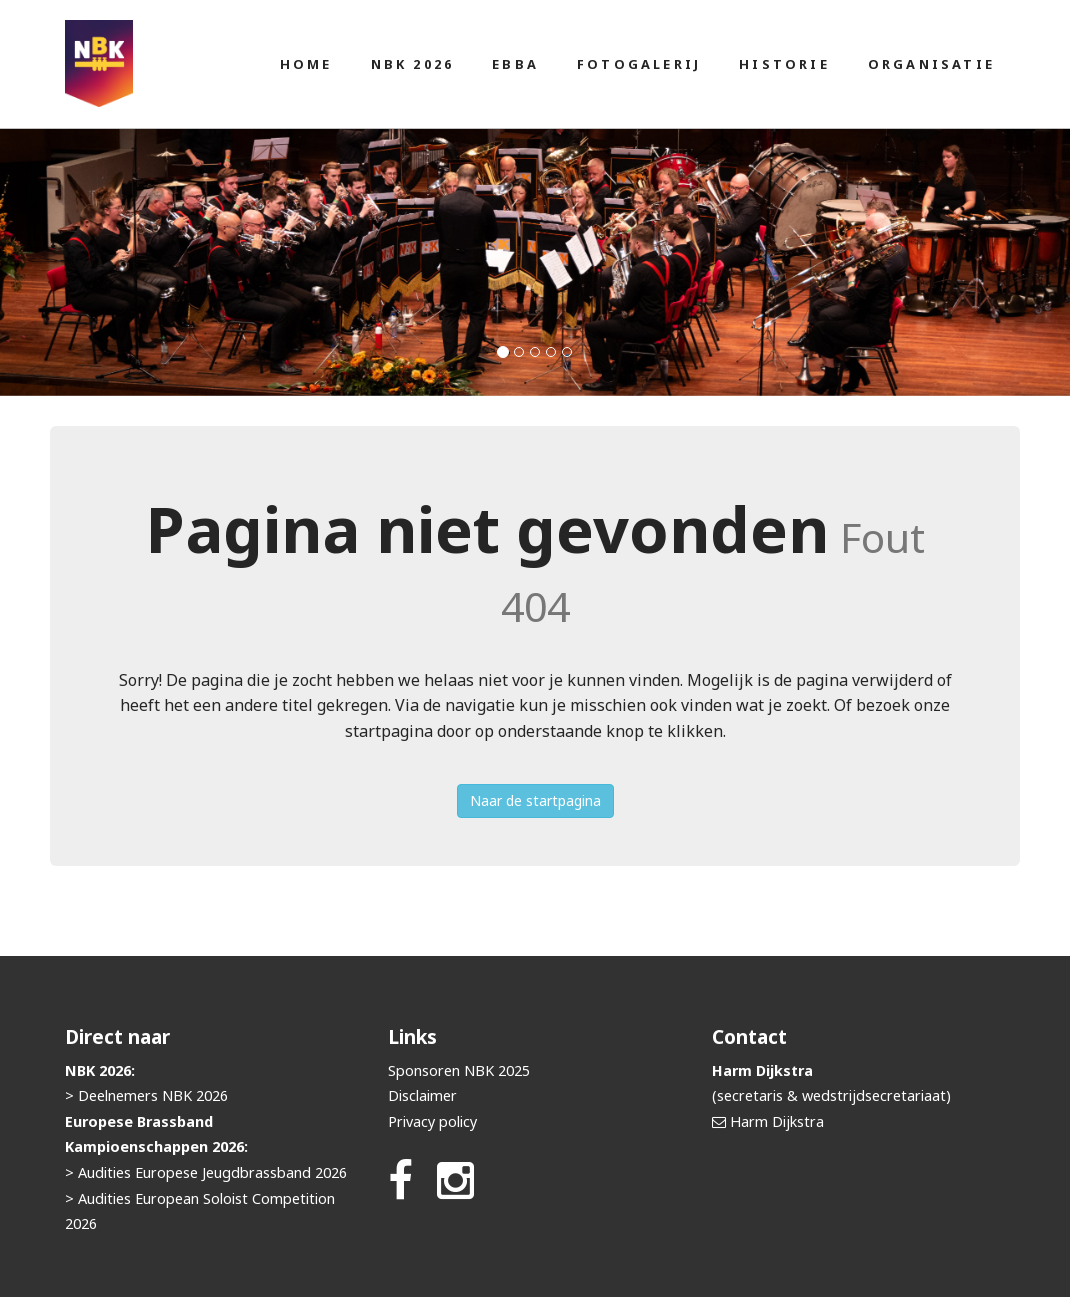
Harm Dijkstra (777, 1121)
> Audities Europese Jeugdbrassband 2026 (206, 1172)
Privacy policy (432, 1121)
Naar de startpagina (535, 800)
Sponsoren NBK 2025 (459, 1070)
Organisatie (931, 64)
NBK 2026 (413, 64)
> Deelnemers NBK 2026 (146, 1095)
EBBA (515, 64)
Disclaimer (422, 1095)
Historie (784, 64)
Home (306, 64)
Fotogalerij (639, 64)
